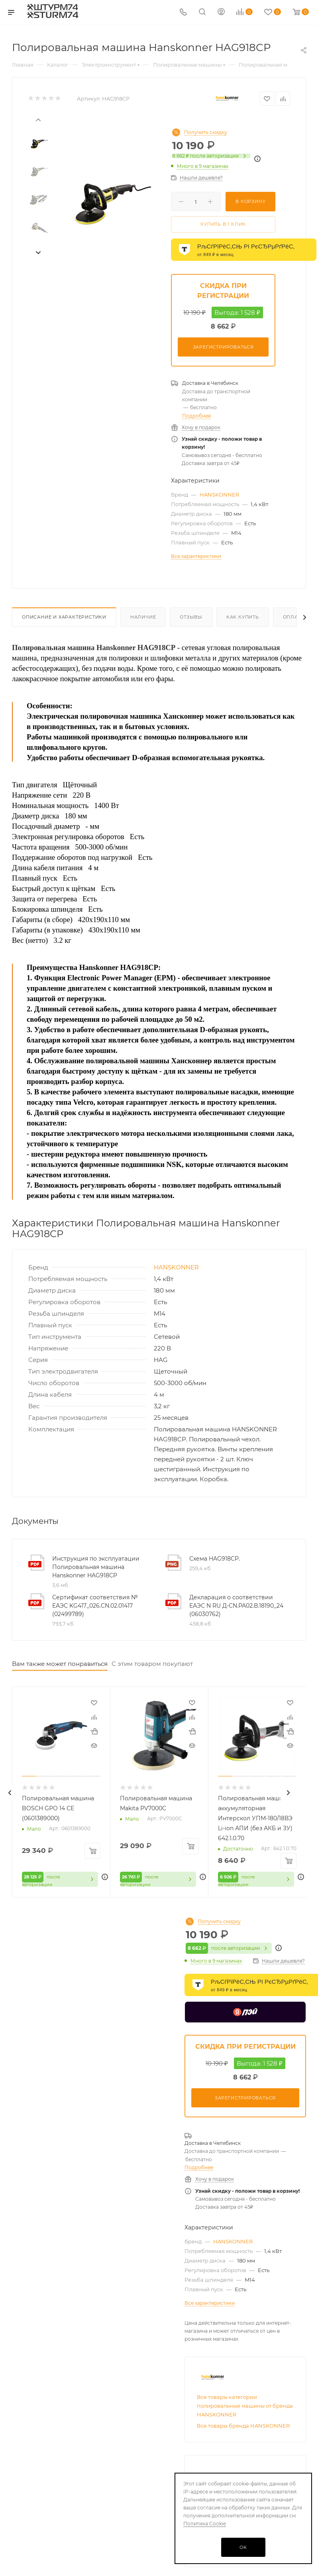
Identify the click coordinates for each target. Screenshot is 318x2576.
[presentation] (38, 119)
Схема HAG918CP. (214, 1558)
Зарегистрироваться (223, 347)
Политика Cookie (204, 2524)
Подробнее (196, 416)
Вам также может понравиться (60, 1663)
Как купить (242, 617)
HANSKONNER (219, 494)
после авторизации (211, 156)
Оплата (293, 617)
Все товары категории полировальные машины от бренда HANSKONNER (245, 2408)
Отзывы (191, 617)
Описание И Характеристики (64, 617)
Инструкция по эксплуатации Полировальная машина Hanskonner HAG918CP (95, 1567)
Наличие (143, 617)
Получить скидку (205, 132)
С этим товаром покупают (152, 1663)
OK (243, 2547)
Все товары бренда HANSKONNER (243, 2428)
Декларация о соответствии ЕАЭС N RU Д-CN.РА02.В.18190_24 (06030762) (236, 1606)
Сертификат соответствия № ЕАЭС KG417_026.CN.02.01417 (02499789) (95, 1606)
